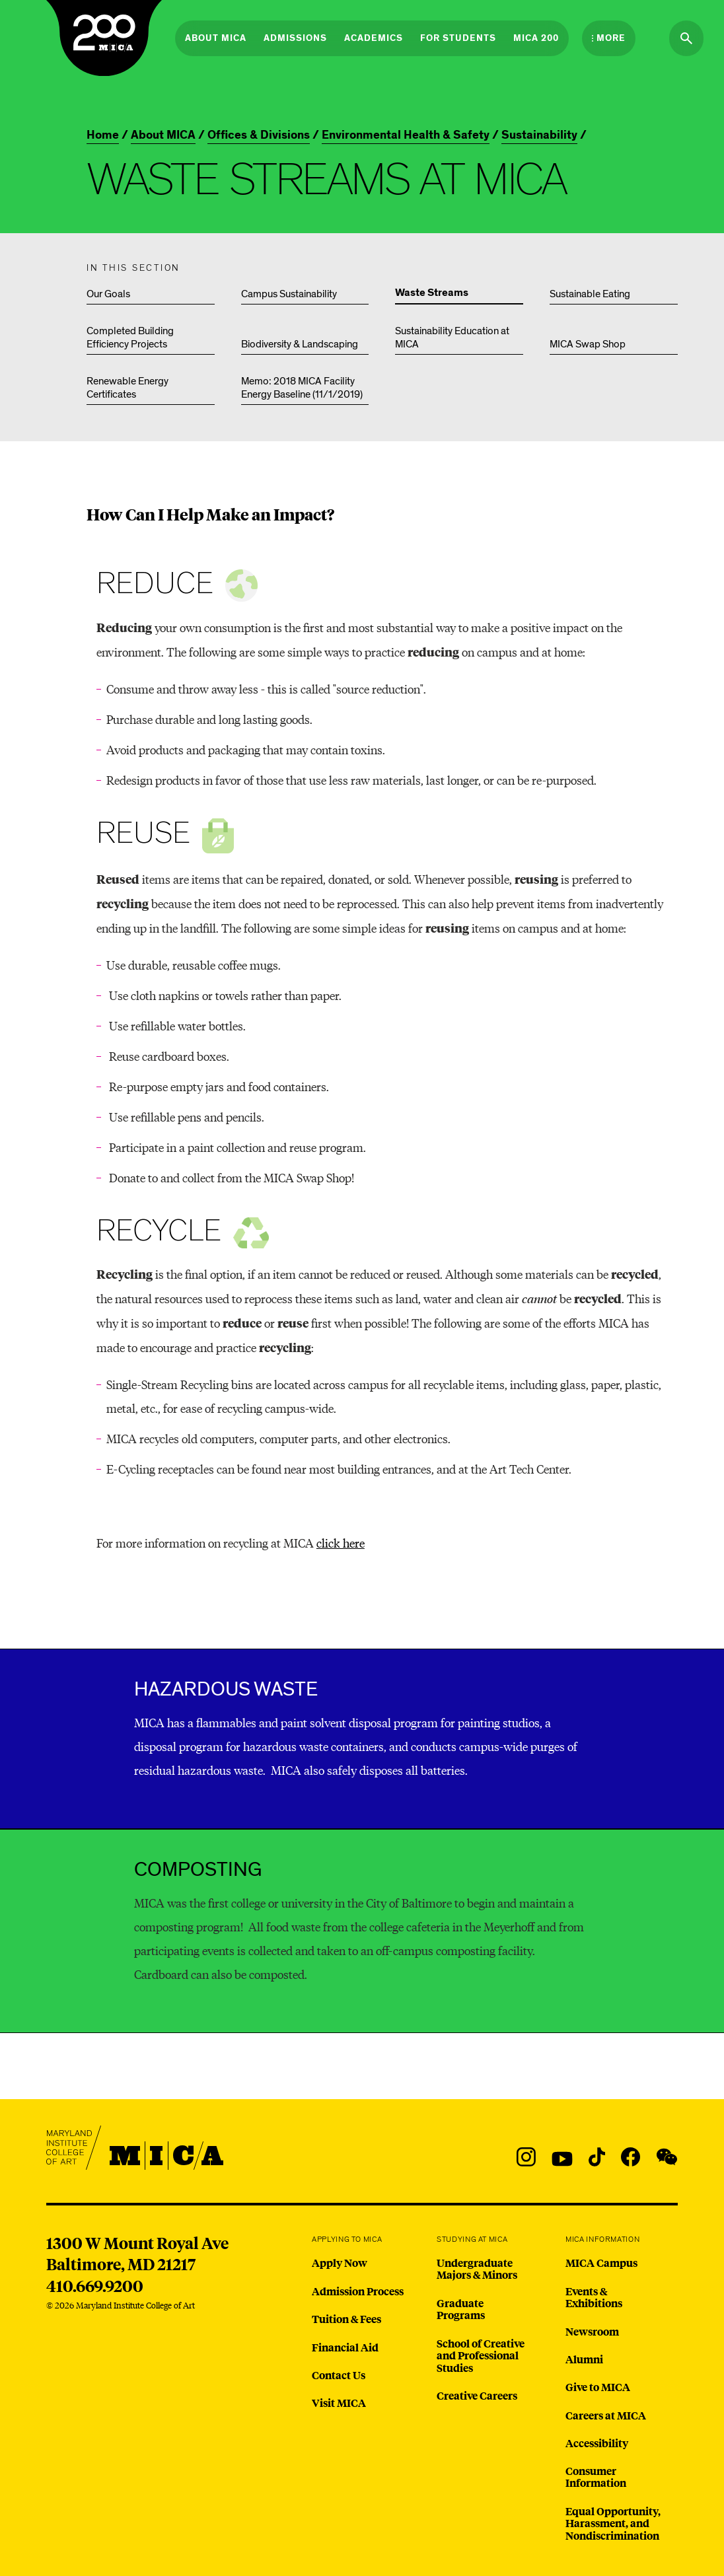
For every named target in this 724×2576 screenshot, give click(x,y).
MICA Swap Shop (588, 344)
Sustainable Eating (590, 294)
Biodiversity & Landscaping (299, 344)
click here (340, 1542)
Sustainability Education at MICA (452, 337)
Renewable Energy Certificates (127, 388)
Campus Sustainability (289, 294)
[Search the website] (686, 38)
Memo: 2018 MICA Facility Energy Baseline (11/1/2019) (302, 388)
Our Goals (108, 294)
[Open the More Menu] (608, 38)
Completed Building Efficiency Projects (130, 337)
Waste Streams (431, 293)
